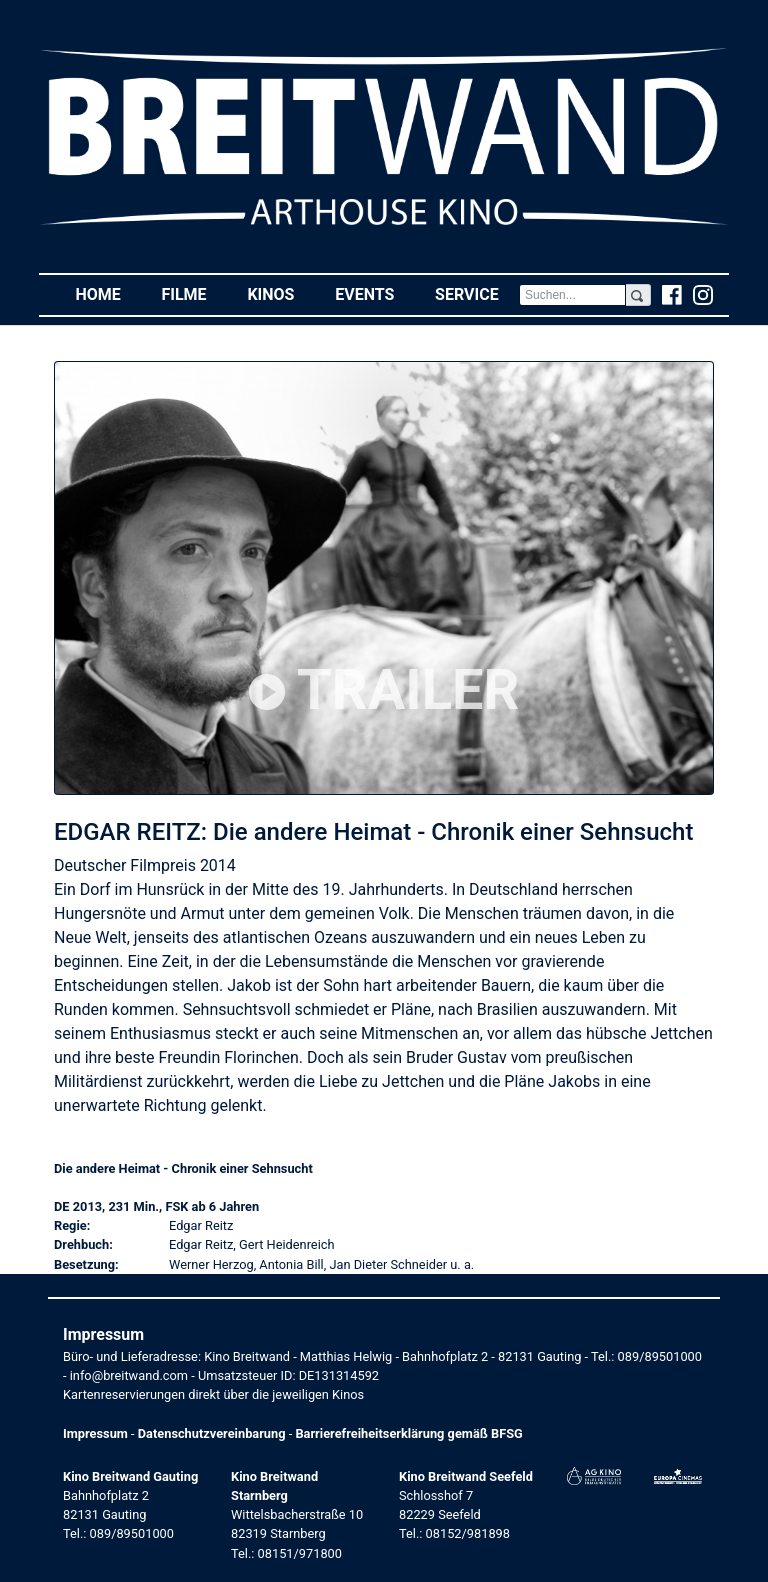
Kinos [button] (280, 293)
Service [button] (477, 293)
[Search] (572, 295)
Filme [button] (194, 293)
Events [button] (375, 293)
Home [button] (108, 293)
